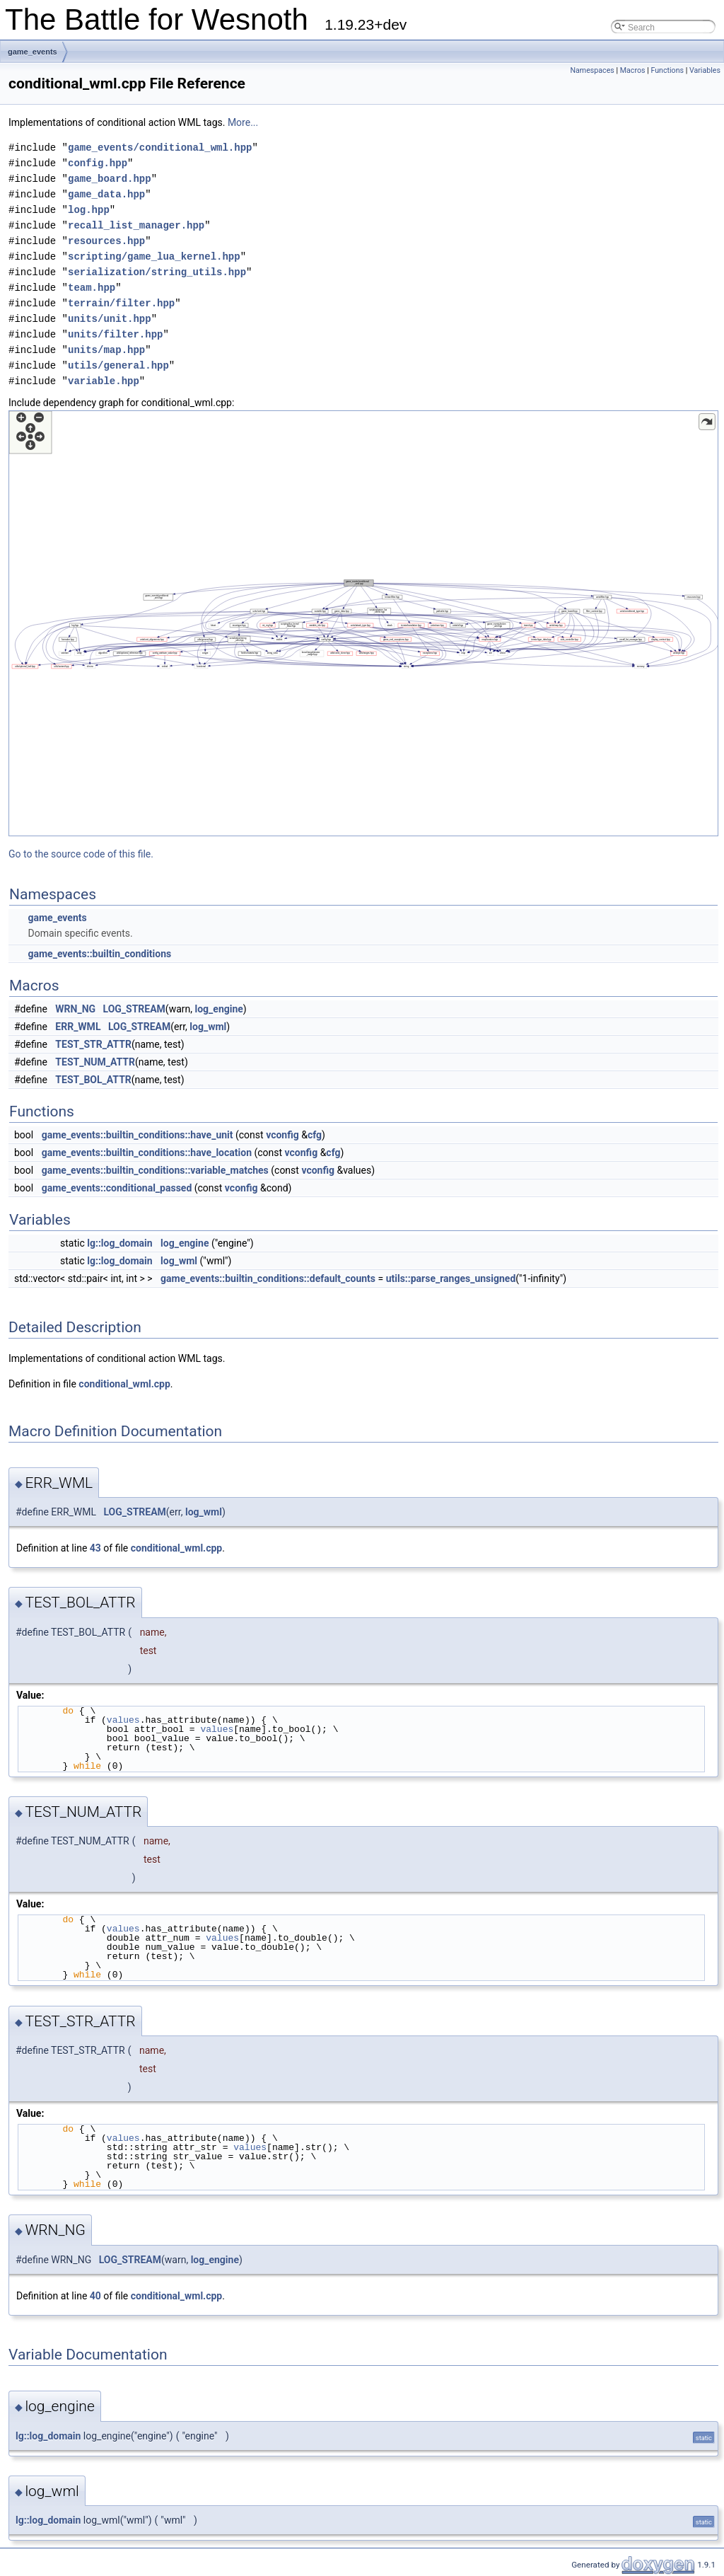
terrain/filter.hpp (121, 303)
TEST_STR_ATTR (93, 1044)
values (123, 1720)
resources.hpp (106, 241)
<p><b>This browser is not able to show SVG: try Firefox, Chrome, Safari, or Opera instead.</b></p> (363, 623)
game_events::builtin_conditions (99, 953)
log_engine (219, 1009)
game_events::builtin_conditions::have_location (147, 1152)
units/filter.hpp (115, 334)
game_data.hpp (106, 194)
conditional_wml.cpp (124, 1384)
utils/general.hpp (118, 365)
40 (95, 2295)
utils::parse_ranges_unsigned (451, 1278)
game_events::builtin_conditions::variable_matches (155, 1170)
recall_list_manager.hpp (136, 225)
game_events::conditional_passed (117, 1188)
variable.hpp (103, 381)
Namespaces (592, 70)
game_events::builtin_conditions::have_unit (137, 1134)
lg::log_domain (119, 1243)
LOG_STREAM (134, 1009)
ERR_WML (77, 1026)
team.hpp (91, 287)
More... (243, 122)
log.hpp (89, 209)
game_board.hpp (109, 178)
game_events (32, 51)
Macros (633, 70)
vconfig (282, 1134)
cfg (315, 1134)
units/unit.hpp (109, 318)
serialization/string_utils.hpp (157, 272)
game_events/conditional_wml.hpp (160, 147)
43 (95, 1548)
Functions (667, 70)
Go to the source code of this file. (80, 854)
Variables (704, 70)
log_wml (207, 1026)
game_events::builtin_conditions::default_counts (267, 1278)
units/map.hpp (106, 350)
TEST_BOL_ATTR (93, 1079)
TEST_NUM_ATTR (95, 1062)
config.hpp (97, 163)
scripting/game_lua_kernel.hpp (154, 256)
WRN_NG (75, 1009)
